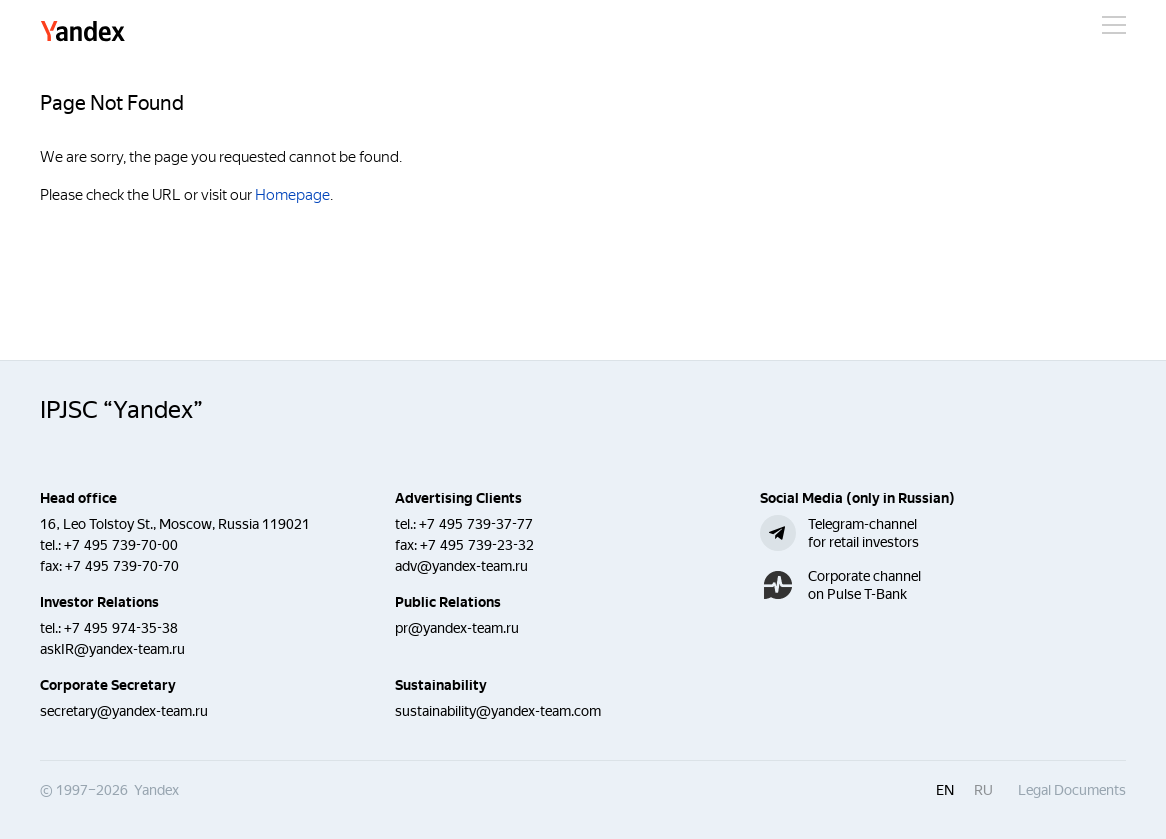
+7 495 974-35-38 (121, 628)
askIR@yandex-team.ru (112, 649)
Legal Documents (1072, 790)
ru (983, 790)
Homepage (292, 195)
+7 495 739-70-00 (121, 545)
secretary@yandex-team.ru (124, 711)
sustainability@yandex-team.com (498, 711)
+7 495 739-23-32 (477, 545)
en (945, 790)
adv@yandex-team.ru (461, 566)
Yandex (83, 32)
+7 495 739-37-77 (476, 524)
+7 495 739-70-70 (122, 566)
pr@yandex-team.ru (457, 628)
